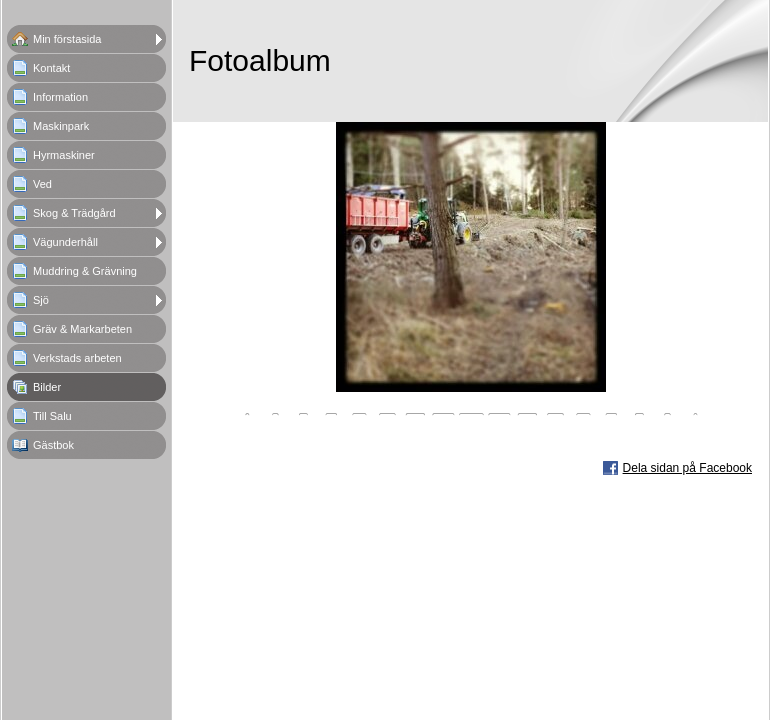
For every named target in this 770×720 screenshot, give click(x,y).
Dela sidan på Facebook (687, 468)
